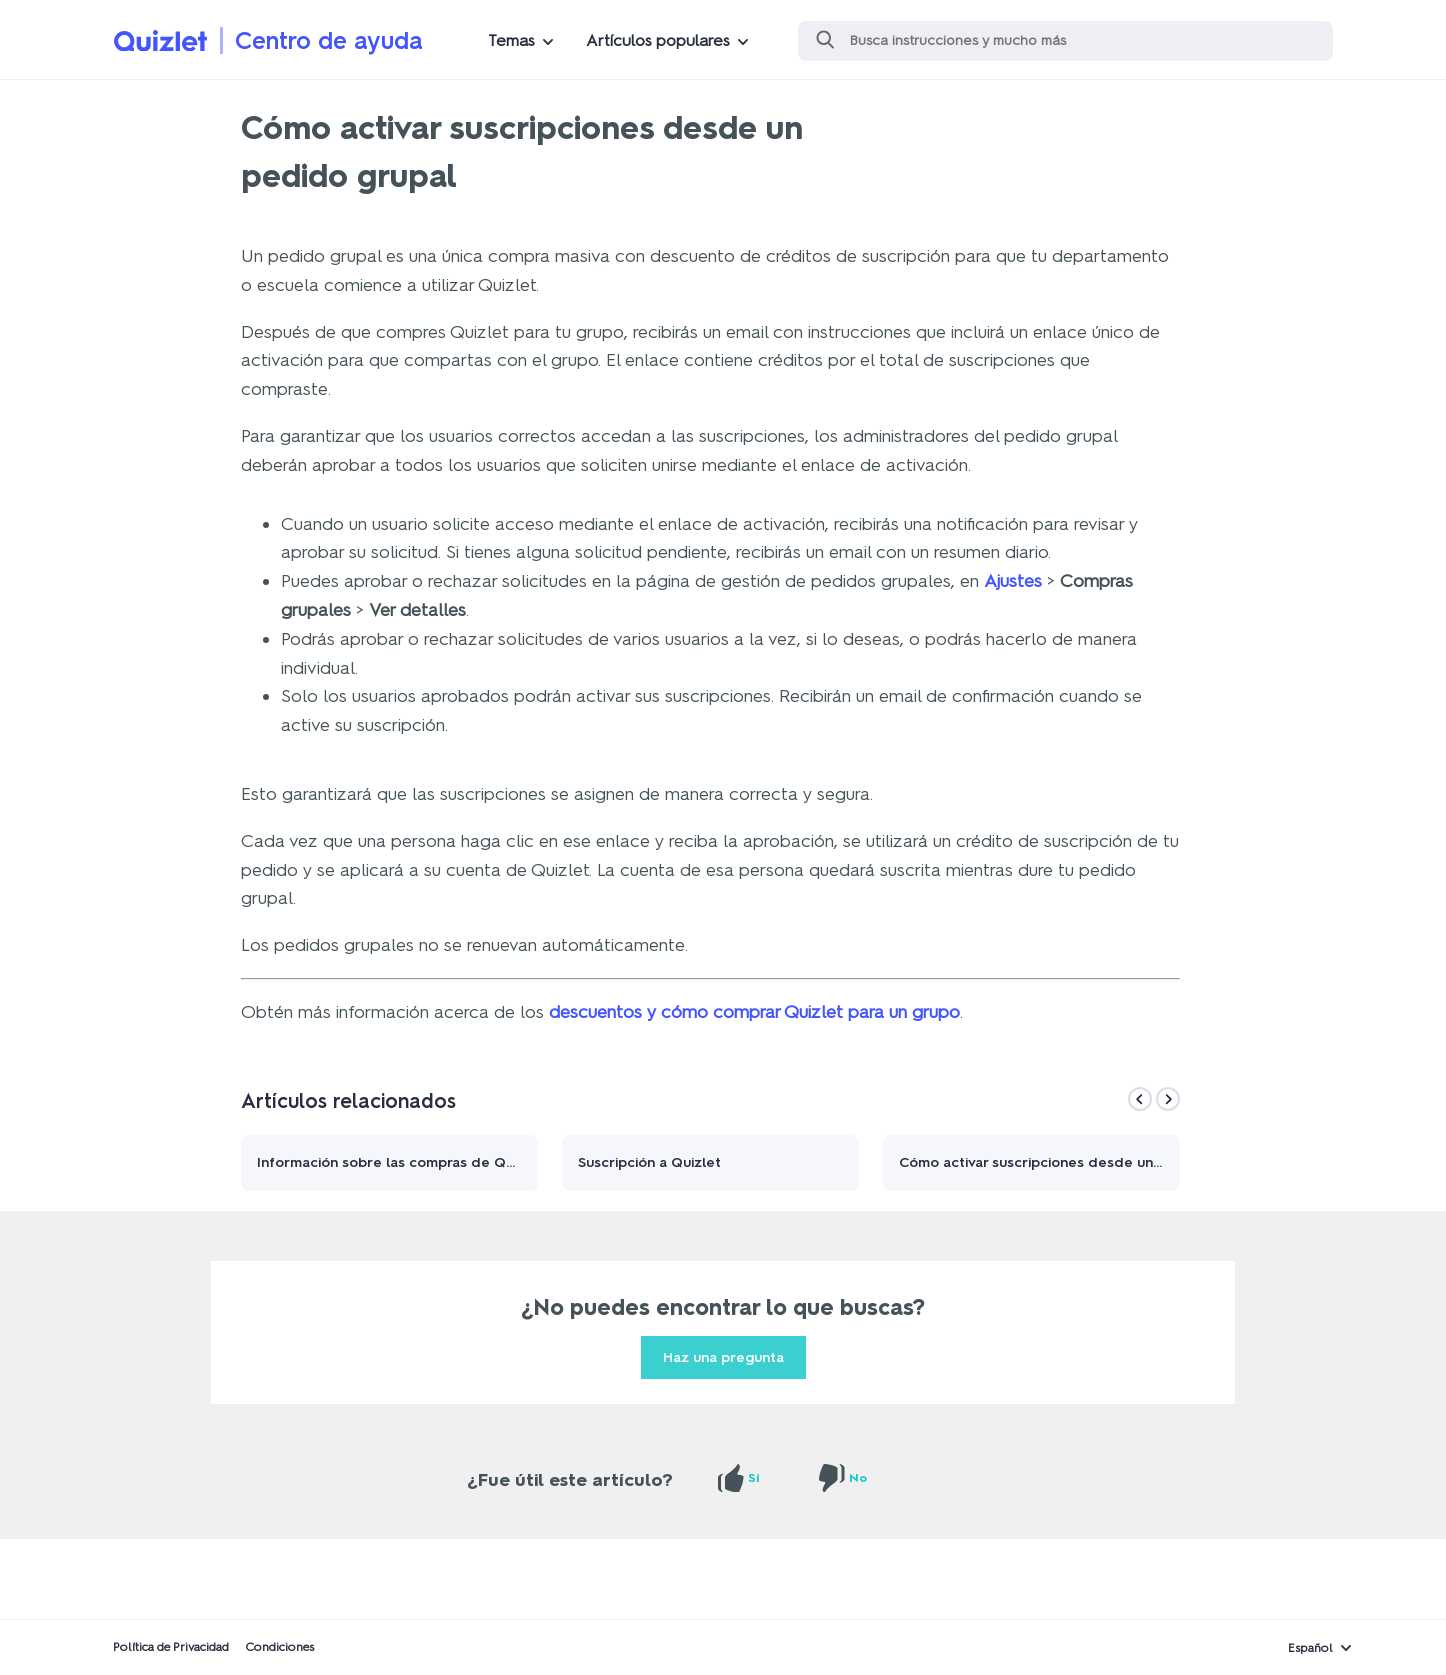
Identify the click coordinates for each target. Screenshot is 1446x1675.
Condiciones (279, 1647)
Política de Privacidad (171, 1647)
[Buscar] (1065, 41)
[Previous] (1140, 1099)
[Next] (1168, 1099)
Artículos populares (658, 40)
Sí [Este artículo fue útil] (753, 1478)
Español (1310, 1648)
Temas (511, 40)
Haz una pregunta (723, 1357)
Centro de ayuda (329, 40)
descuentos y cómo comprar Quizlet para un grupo (754, 1012)
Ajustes (1013, 581)
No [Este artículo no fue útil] (858, 1478)
